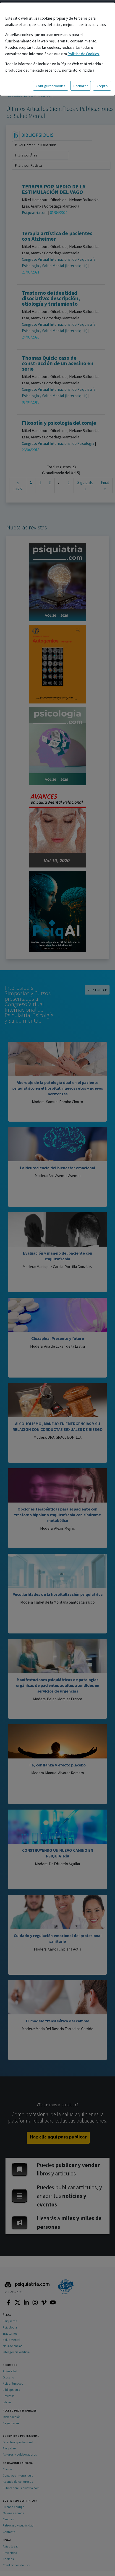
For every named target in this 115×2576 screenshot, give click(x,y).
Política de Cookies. (83, 53)
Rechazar (80, 85)
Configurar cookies (50, 85)
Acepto (102, 85)
